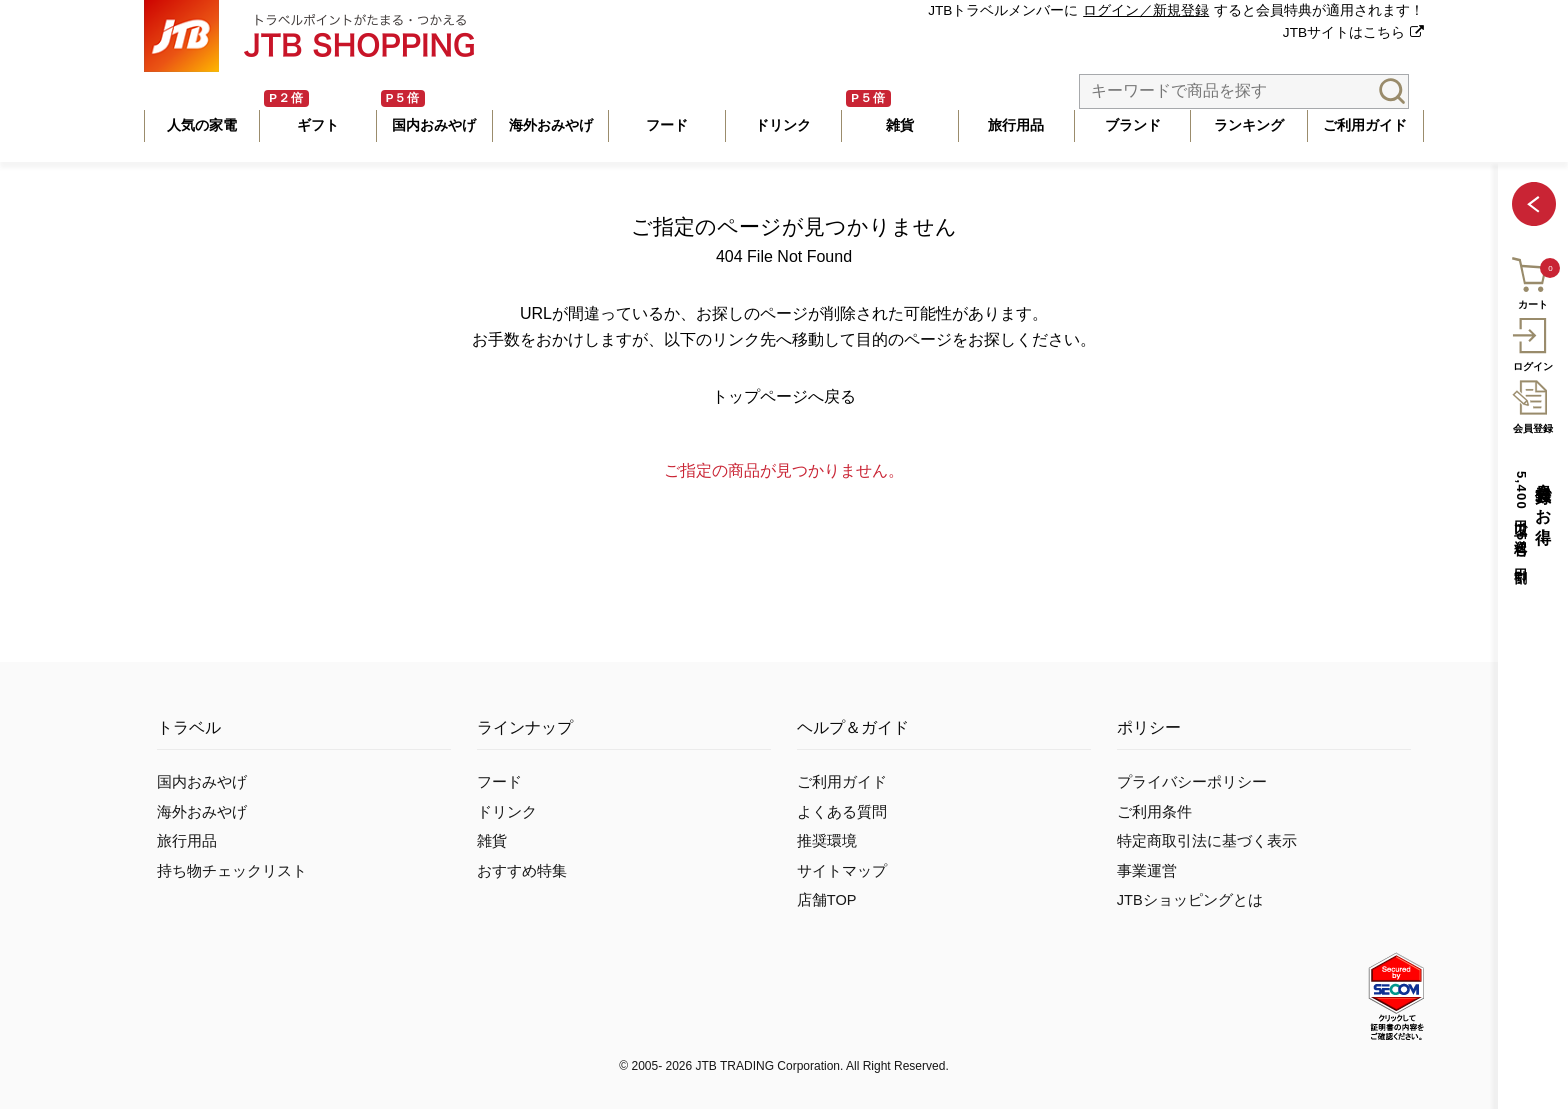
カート (1531, 280)
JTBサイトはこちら (1344, 32)
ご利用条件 (1154, 812)
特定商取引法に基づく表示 (1207, 841)
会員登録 (1532, 404)
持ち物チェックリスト (232, 871)
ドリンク (507, 812)
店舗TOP (827, 900)
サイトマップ (842, 871)
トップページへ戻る (784, 396)
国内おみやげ (202, 782)
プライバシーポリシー (1192, 782)
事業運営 (1147, 871)
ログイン (1532, 342)
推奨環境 (827, 841)
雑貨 (492, 841)
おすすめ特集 (522, 871)
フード (499, 782)
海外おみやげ (202, 812)
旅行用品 (187, 841)
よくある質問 (842, 812)
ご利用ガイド (842, 782)
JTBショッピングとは (1190, 900)
